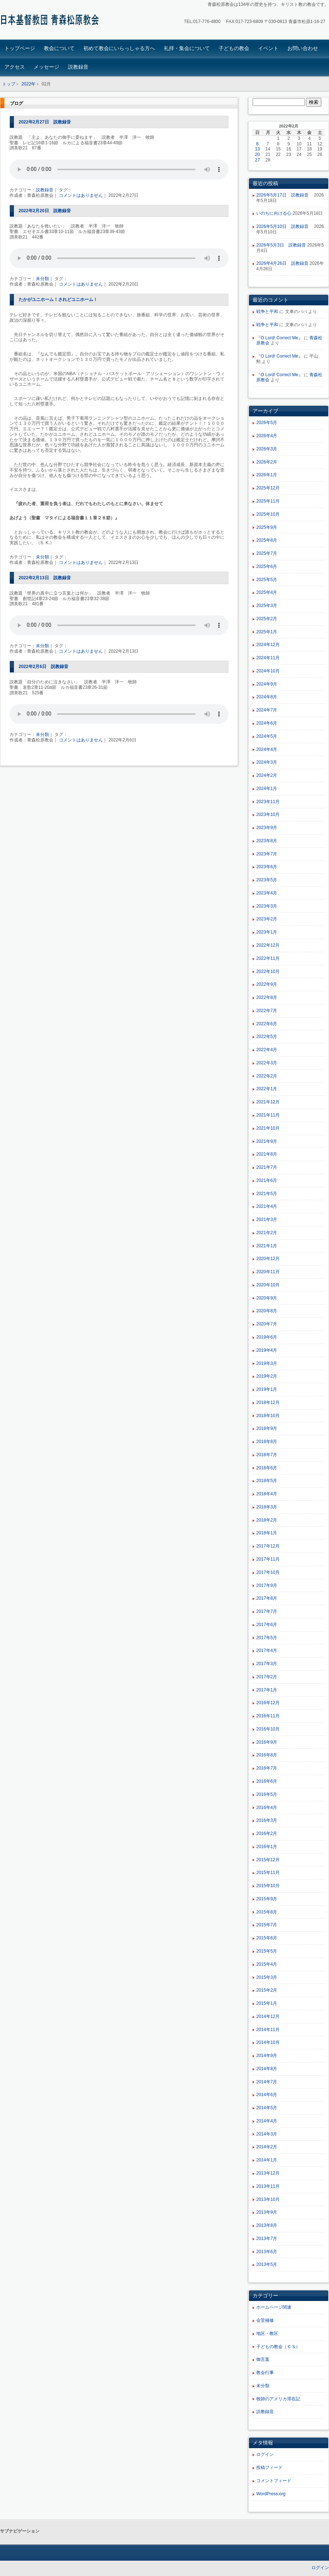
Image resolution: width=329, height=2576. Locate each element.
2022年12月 (268, 945)
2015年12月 (268, 1859)
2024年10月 (268, 670)
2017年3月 (266, 1663)
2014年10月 (268, 2042)
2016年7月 (266, 1768)
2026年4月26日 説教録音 (282, 263)
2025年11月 (268, 501)
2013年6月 (266, 2251)
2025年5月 (266, 579)
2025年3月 (266, 605)
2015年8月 (266, 1912)
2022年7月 (266, 1010)
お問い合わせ (302, 48)
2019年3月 (266, 1363)
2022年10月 (268, 971)
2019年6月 (266, 1337)
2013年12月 (268, 2173)
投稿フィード (269, 2467)
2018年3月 (266, 1507)
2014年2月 (266, 2146)
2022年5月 (266, 1036)
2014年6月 (266, 2094)
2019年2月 (266, 1376)
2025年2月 (266, 618)
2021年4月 (266, 1206)
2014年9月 (266, 2055)
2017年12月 (268, 1546)
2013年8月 (266, 2225)
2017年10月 (268, 1572)
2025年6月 (266, 566)
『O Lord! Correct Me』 (279, 337)
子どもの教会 (234, 48)
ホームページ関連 (273, 2307)
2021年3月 (266, 1219)
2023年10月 (268, 814)
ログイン (265, 2454)
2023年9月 (266, 827)
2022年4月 (266, 1049)
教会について (59, 48)
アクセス (14, 67)
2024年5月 (266, 736)
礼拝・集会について (187, 48)
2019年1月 (266, 1389)
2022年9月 (266, 984)
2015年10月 (268, 1885)
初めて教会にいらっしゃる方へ (119, 48)
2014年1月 (266, 2160)
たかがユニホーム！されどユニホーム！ (58, 299)
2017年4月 (266, 1650)
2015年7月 (266, 1924)
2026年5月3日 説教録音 (281, 245)
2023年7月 (266, 853)
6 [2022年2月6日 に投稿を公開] (257, 143)
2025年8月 (266, 540)
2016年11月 (268, 1715)
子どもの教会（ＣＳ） (278, 2346)
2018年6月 (266, 1467)
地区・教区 (267, 2333)
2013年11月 (268, 2186)
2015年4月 (266, 1964)
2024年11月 (268, 657)
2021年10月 (268, 1128)
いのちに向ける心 (273, 213)
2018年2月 (266, 1520)
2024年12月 (268, 644)
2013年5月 (266, 2264)
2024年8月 (266, 696)
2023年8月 (266, 840)
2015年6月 (266, 1937)
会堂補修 (265, 2320)
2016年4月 (266, 1807)
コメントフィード (273, 2480)
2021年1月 (266, 1245)
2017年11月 (268, 1559)
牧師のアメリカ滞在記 (278, 2398)
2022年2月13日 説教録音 (45, 577)
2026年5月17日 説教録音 (284, 195)
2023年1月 (266, 932)
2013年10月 (268, 2199)
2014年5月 (266, 2107)
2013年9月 (266, 2212)
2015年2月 (266, 1990)
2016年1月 (266, 1846)
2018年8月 (266, 1441)
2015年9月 (266, 1898)
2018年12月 (268, 1402)
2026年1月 (266, 474)
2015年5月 (266, 1951)
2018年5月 (266, 1480)
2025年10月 (268, 514)
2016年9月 (266, 1742)
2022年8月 (266, 997)
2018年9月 (266, 1428)
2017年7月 (266, 1611)
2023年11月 (268, 801)
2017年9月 (266, 1585)
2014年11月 (268, 2029)
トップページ (19, 48)
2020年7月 (266, 1324)
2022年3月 (266, 1062)
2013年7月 (266, 2238)
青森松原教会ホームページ (51, 20)
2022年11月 (268, 958)
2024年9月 (266, 684)
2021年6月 (266, 1180)
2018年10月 (268, 1415)
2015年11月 (268, 1872)
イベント (268, 48)
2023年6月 (266, 866)
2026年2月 (266, 462)
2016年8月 (266, 1755)
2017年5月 (266, 1637)
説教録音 (78, 67)
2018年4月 (266, 1493)
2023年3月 (266, 906)
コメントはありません (81, 195)
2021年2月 (266, 1232)
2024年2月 (266, 775)
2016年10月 (268, 1729)
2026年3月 (266, 448)
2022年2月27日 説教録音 (45, 122)
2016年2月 (266, 1833)
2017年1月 (266, 1689)
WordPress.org (270, 2493)
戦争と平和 (267, 311)
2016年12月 (268, 1702)
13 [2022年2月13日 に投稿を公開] (257, 149)
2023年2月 (266, 918)
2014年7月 (266, 2081)
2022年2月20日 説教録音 (45, 210)
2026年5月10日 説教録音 (284, 226)
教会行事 (265, 2372)
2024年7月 (266, 710)
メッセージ (46, 67)
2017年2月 (266, 1676)
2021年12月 (268, 1101)
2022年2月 (266, 1076)
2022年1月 (266, 1088)
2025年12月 (268, 488)
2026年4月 (266, 435)
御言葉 (262, 2359)
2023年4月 (266, 893)
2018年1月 (266, 1532)
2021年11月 (268, 1115)
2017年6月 (266, 1624)
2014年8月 (266, 2068)
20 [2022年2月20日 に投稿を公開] (257, 154)
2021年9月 (266, 1141)
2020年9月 (266, 1298)
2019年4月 (266, 1350)
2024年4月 (266, 749)
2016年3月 (266, 1820)
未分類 (42, 278)
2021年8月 (266, 1154)
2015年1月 (266, 2003)
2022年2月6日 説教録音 (43, 666)
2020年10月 (268, 1284)
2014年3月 (266, 2134)
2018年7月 (266, 1454)
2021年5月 (266, 1193)
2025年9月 (266, 527)
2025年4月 (266, 592)
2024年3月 (266, 762)
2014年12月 (268, 2016)
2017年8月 (266, 1598)
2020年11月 (268, 1271)
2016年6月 (266, 1781)
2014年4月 (266, 2120)
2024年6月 (266, 723)
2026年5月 (266, 422)
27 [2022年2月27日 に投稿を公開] (257, 160)
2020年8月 (266, 1310)
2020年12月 (268, 1258)
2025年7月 (266, 553)
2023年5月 (266, 879)
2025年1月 (266, 631)
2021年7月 (266, 1167)
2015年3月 (266, 1977)
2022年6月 (266, 1023)
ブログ (16, 103)
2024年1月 (266, 788)
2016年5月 (266, 1794)
